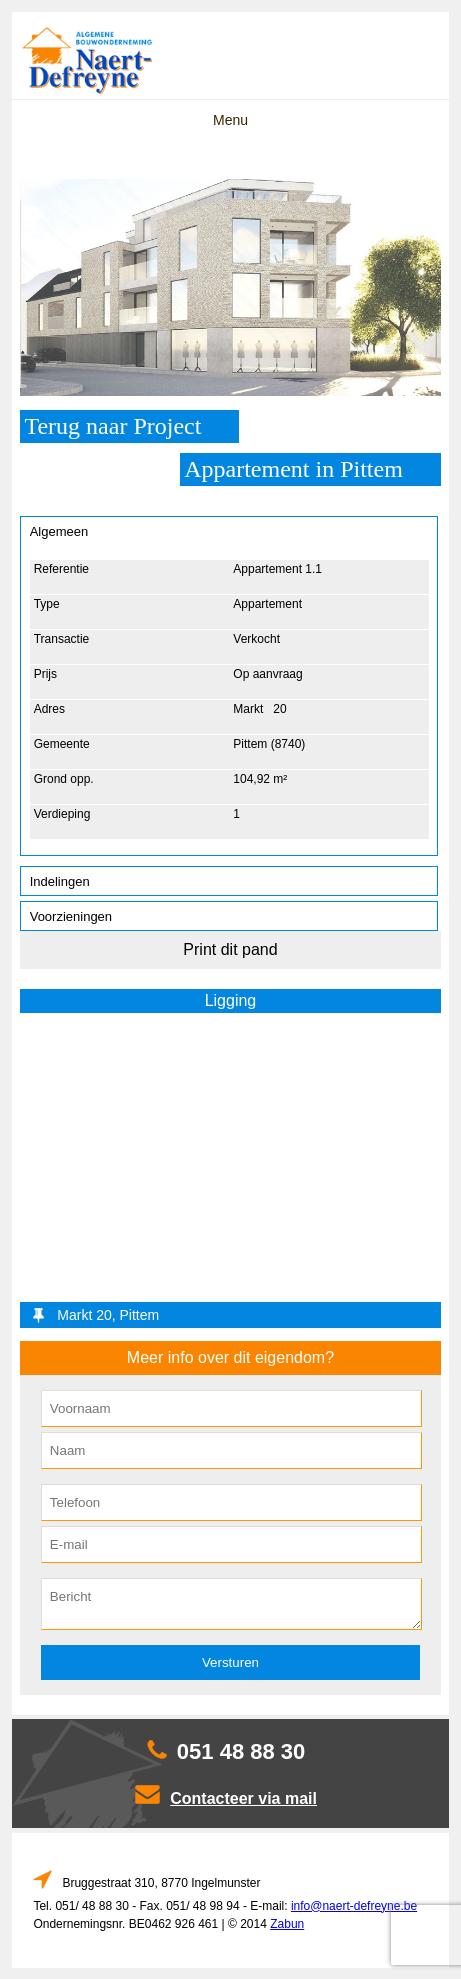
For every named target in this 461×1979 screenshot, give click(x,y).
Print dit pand (230, 949)
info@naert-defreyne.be (354, 1906)
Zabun (287, 1924)
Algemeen (59, 531)
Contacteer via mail (243, 1798)
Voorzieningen (71, 916)
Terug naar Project (112, 426)
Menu (230, 120)
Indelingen (60, 881)
